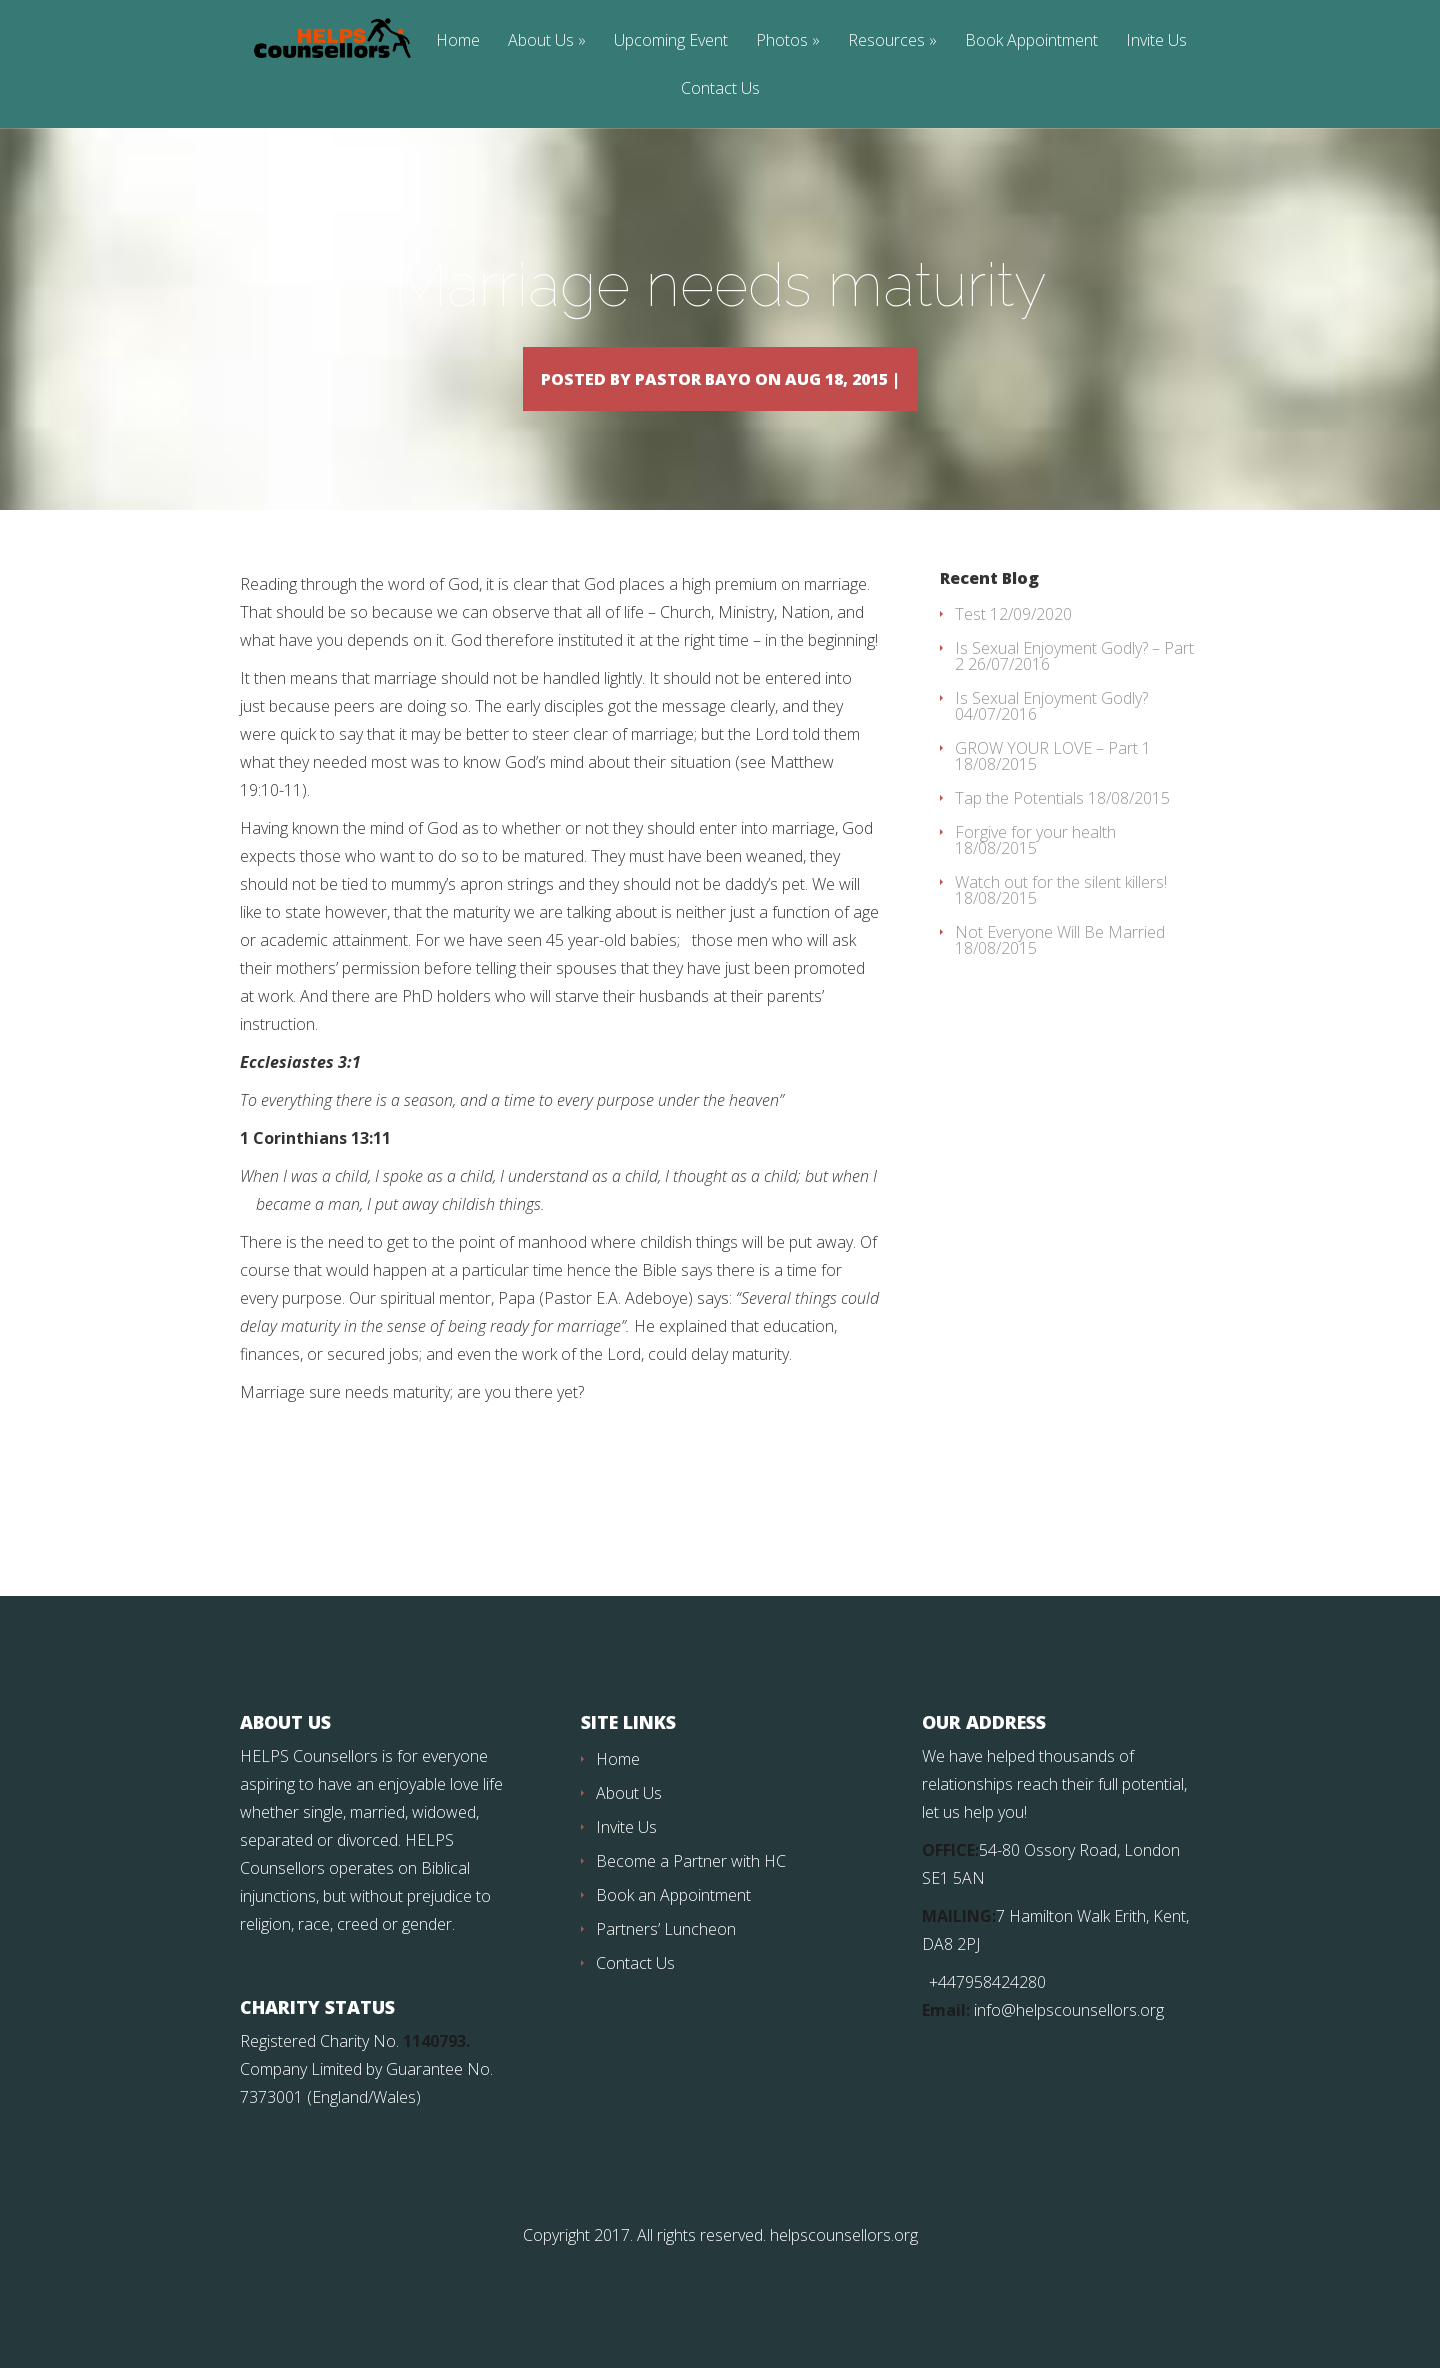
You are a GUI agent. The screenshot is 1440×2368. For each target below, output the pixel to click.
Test (970, 643)
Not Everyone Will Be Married (1060, 961)
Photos (782, 41)
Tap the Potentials (1019, 827)
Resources (886, 41)
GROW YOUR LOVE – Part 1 (1053, 777)
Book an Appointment (673, 1924)
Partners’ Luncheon (666, 1958)
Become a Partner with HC (691, 1890)
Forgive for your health (1035, 861)
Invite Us (1156, 41)
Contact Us (720, 89)
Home (458, 41)
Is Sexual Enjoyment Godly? (1051, 727)
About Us (541, 41)
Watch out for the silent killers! (1061, 911)
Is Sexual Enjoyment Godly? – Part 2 (1074, 685)
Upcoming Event (671, 41)
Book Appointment (1031, 41)
